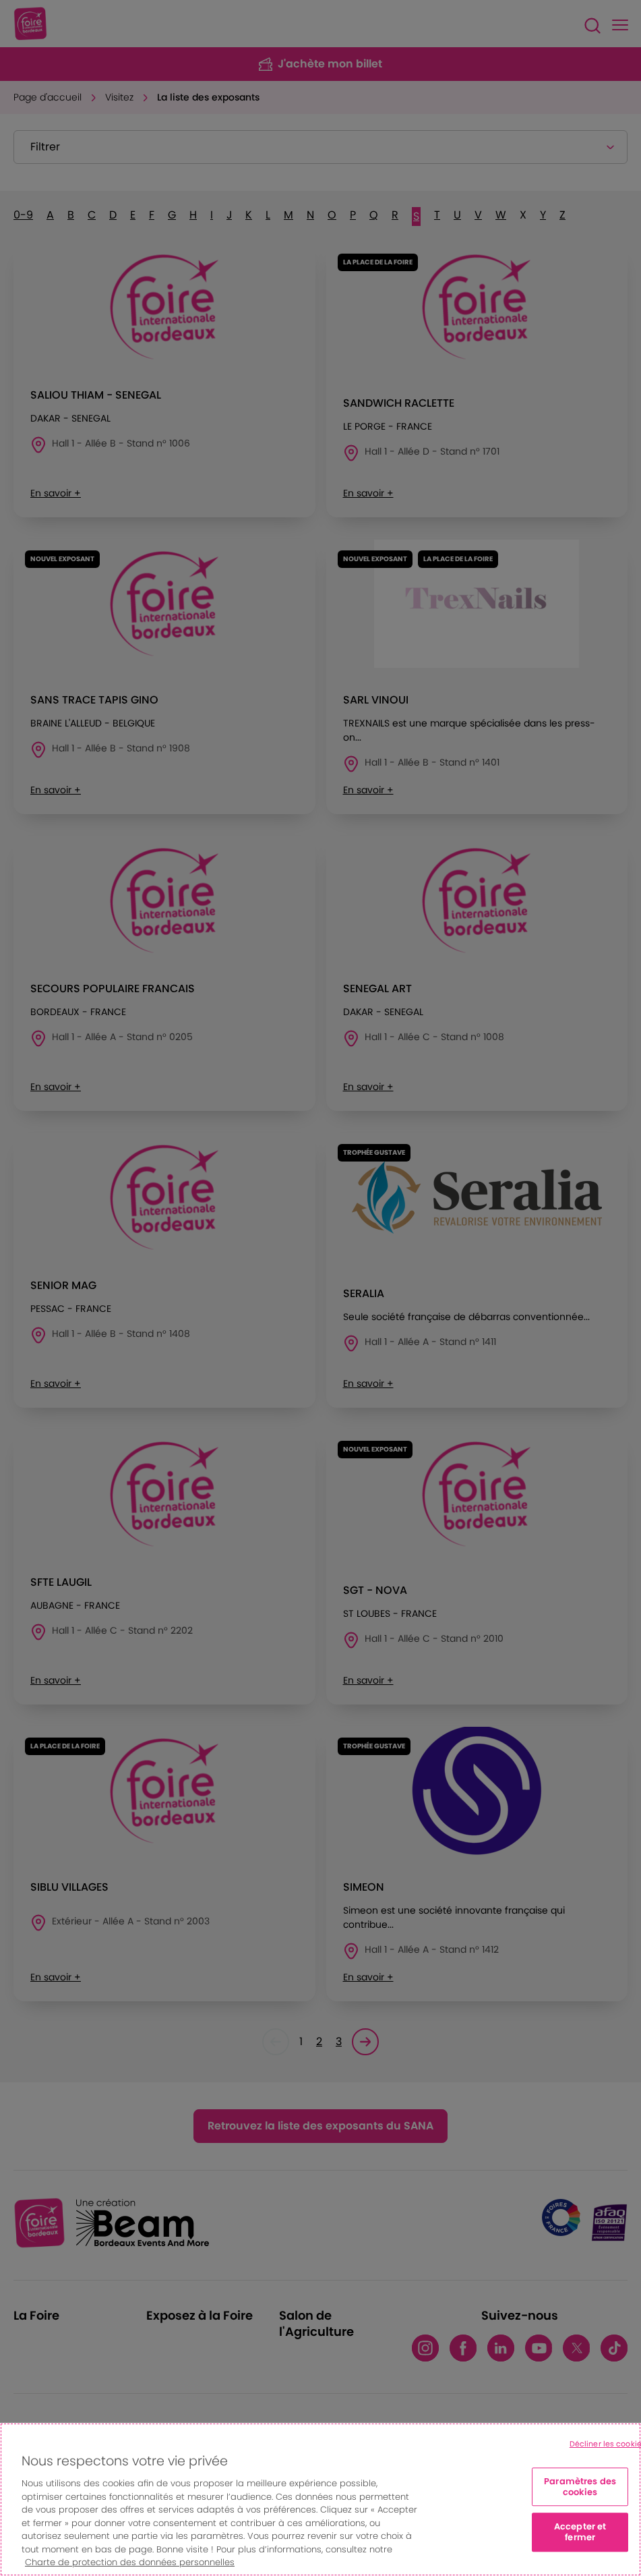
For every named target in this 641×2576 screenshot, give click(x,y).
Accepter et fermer (580, 2532)
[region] (320, 2499)
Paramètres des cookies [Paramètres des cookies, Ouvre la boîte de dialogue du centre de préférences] (580, 2487)
